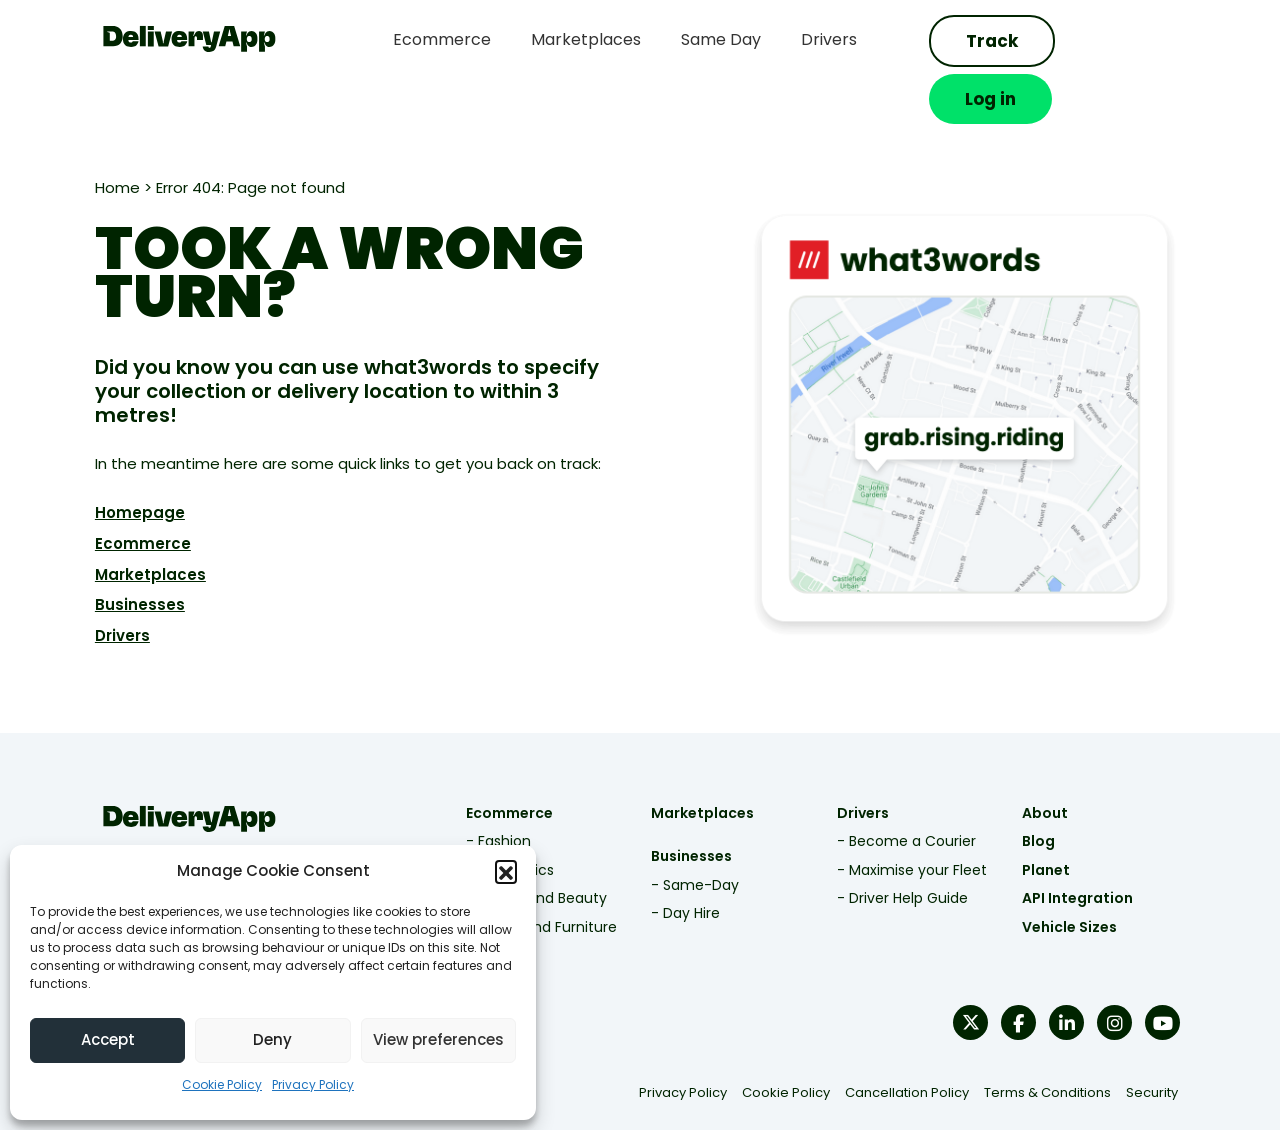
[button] (506, 871)
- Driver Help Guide (906, 849)
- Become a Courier (910, 792)
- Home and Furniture (536, 877)
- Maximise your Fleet (916, 820)
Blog (1047, 792)
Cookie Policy (222, 1084)
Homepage (126, 462)
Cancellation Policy (920, 1043)
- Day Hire (685, 864)
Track (999, 41)
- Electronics (505, 820)
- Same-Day (695, 835)
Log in (1135, 41)
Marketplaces (136, 524)
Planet (1055, 820)
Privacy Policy (313, 1084)
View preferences (438, 1039)
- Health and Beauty (531, 849)
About (1054, 763)
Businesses (126, 555)
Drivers (108, 586)
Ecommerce (129, 493)
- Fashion (493, 792)
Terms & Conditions (1060, 1043)
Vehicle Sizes (1078, 877)
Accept (108, 1039)
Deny (272, 1039)
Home (103, 138)
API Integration (1086, 849)
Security (1165, 1043)
